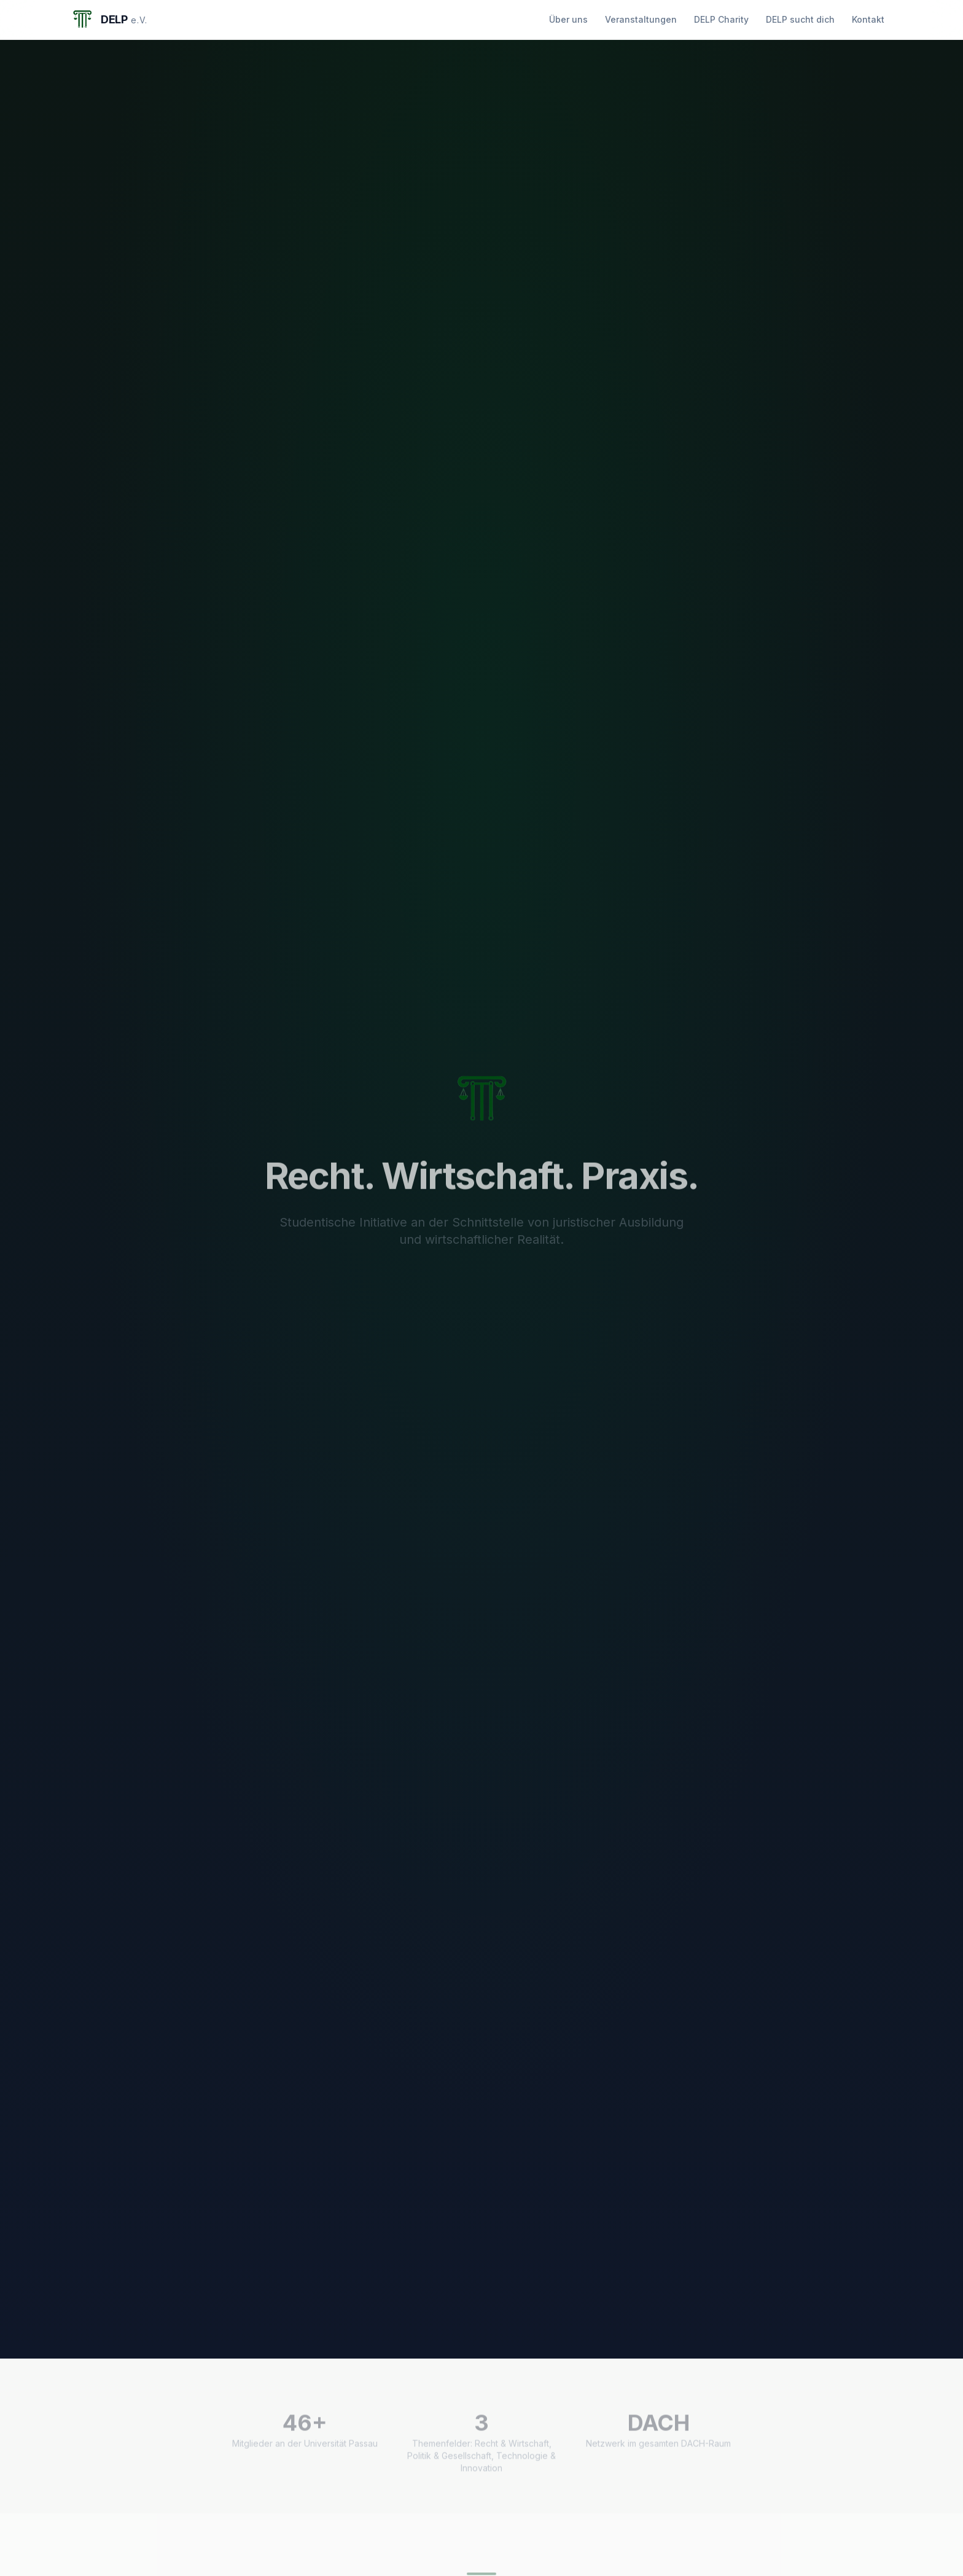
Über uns (568, 19)
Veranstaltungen (641, 19)
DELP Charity (721, 19)
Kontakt (868, 19)
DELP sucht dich (800, 19)
